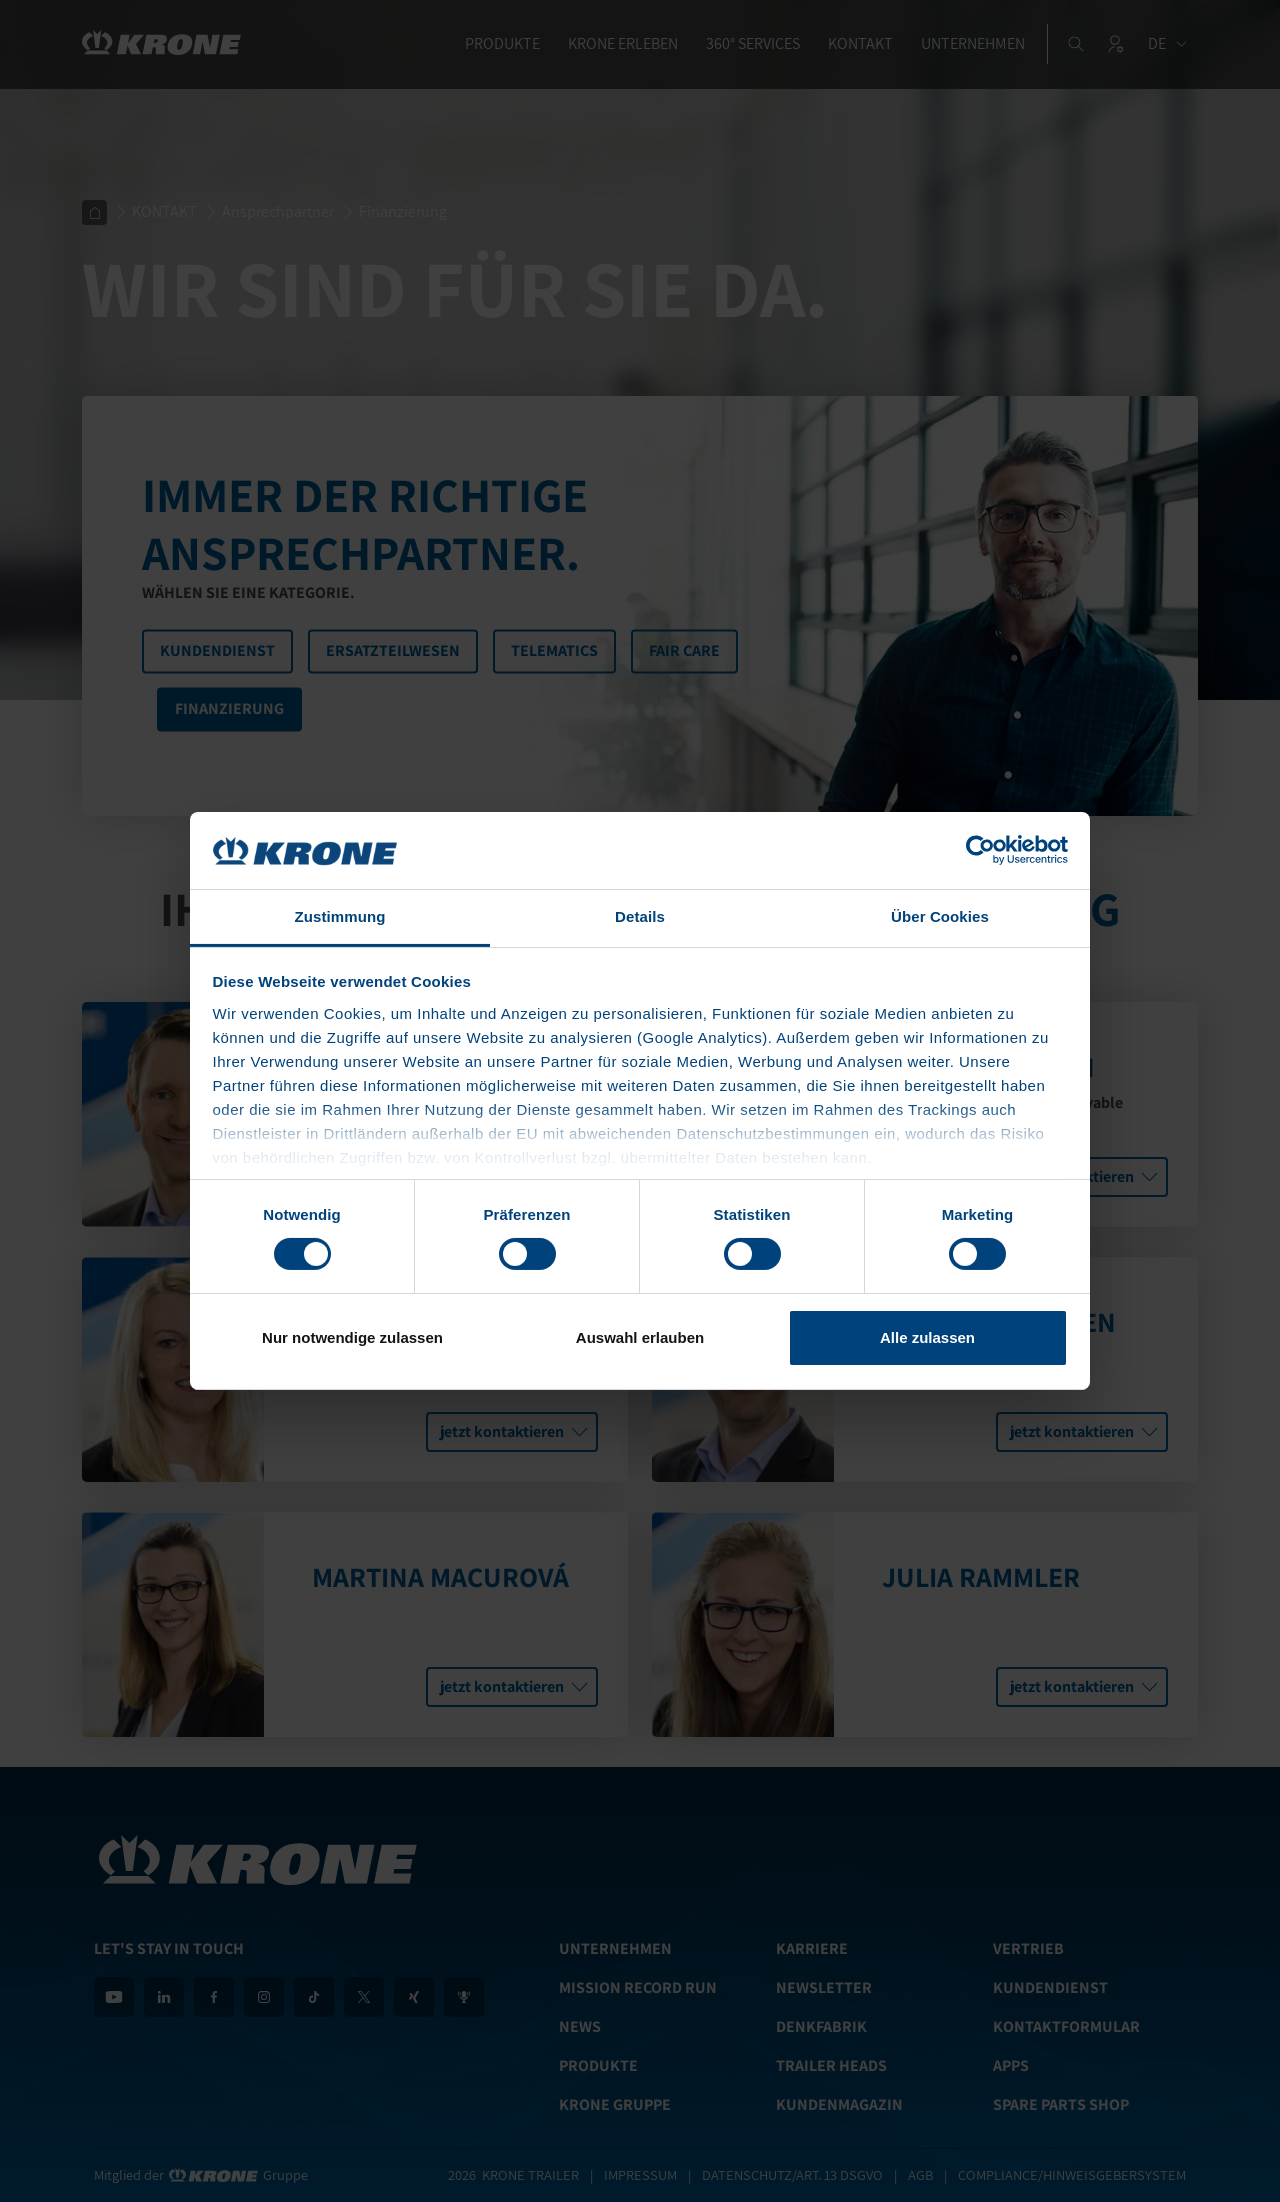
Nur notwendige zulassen (352, 1337)
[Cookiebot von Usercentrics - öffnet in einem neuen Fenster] (980, 850)
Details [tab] (640, 916)
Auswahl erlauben (640, 1337)
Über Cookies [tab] (940, 916)
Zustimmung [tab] (340, 916)
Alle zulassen (927, 1337)
